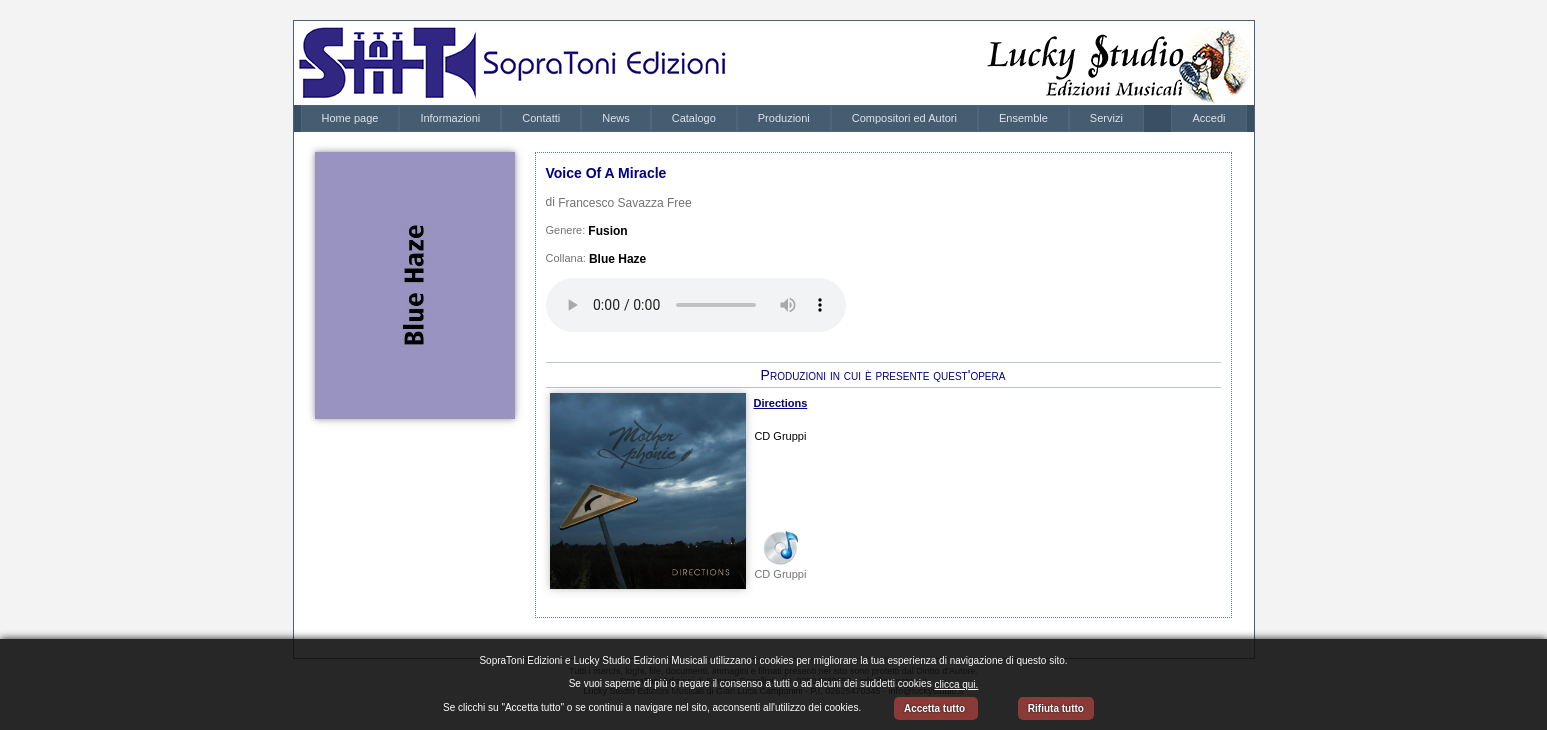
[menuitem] (350, 118)
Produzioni (784, 118)
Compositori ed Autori (904, 118)
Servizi (1106, 118)
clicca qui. (956, 684)
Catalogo (694, 118)
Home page (350, 118)
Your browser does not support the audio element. (696, 305)
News (616, 118)
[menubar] (722, 118)
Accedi (1208, 118)
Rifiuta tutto (1056, 708)
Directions (781, 403)
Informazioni (450, 118)
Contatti (541, 118)
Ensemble (1023, 118)
